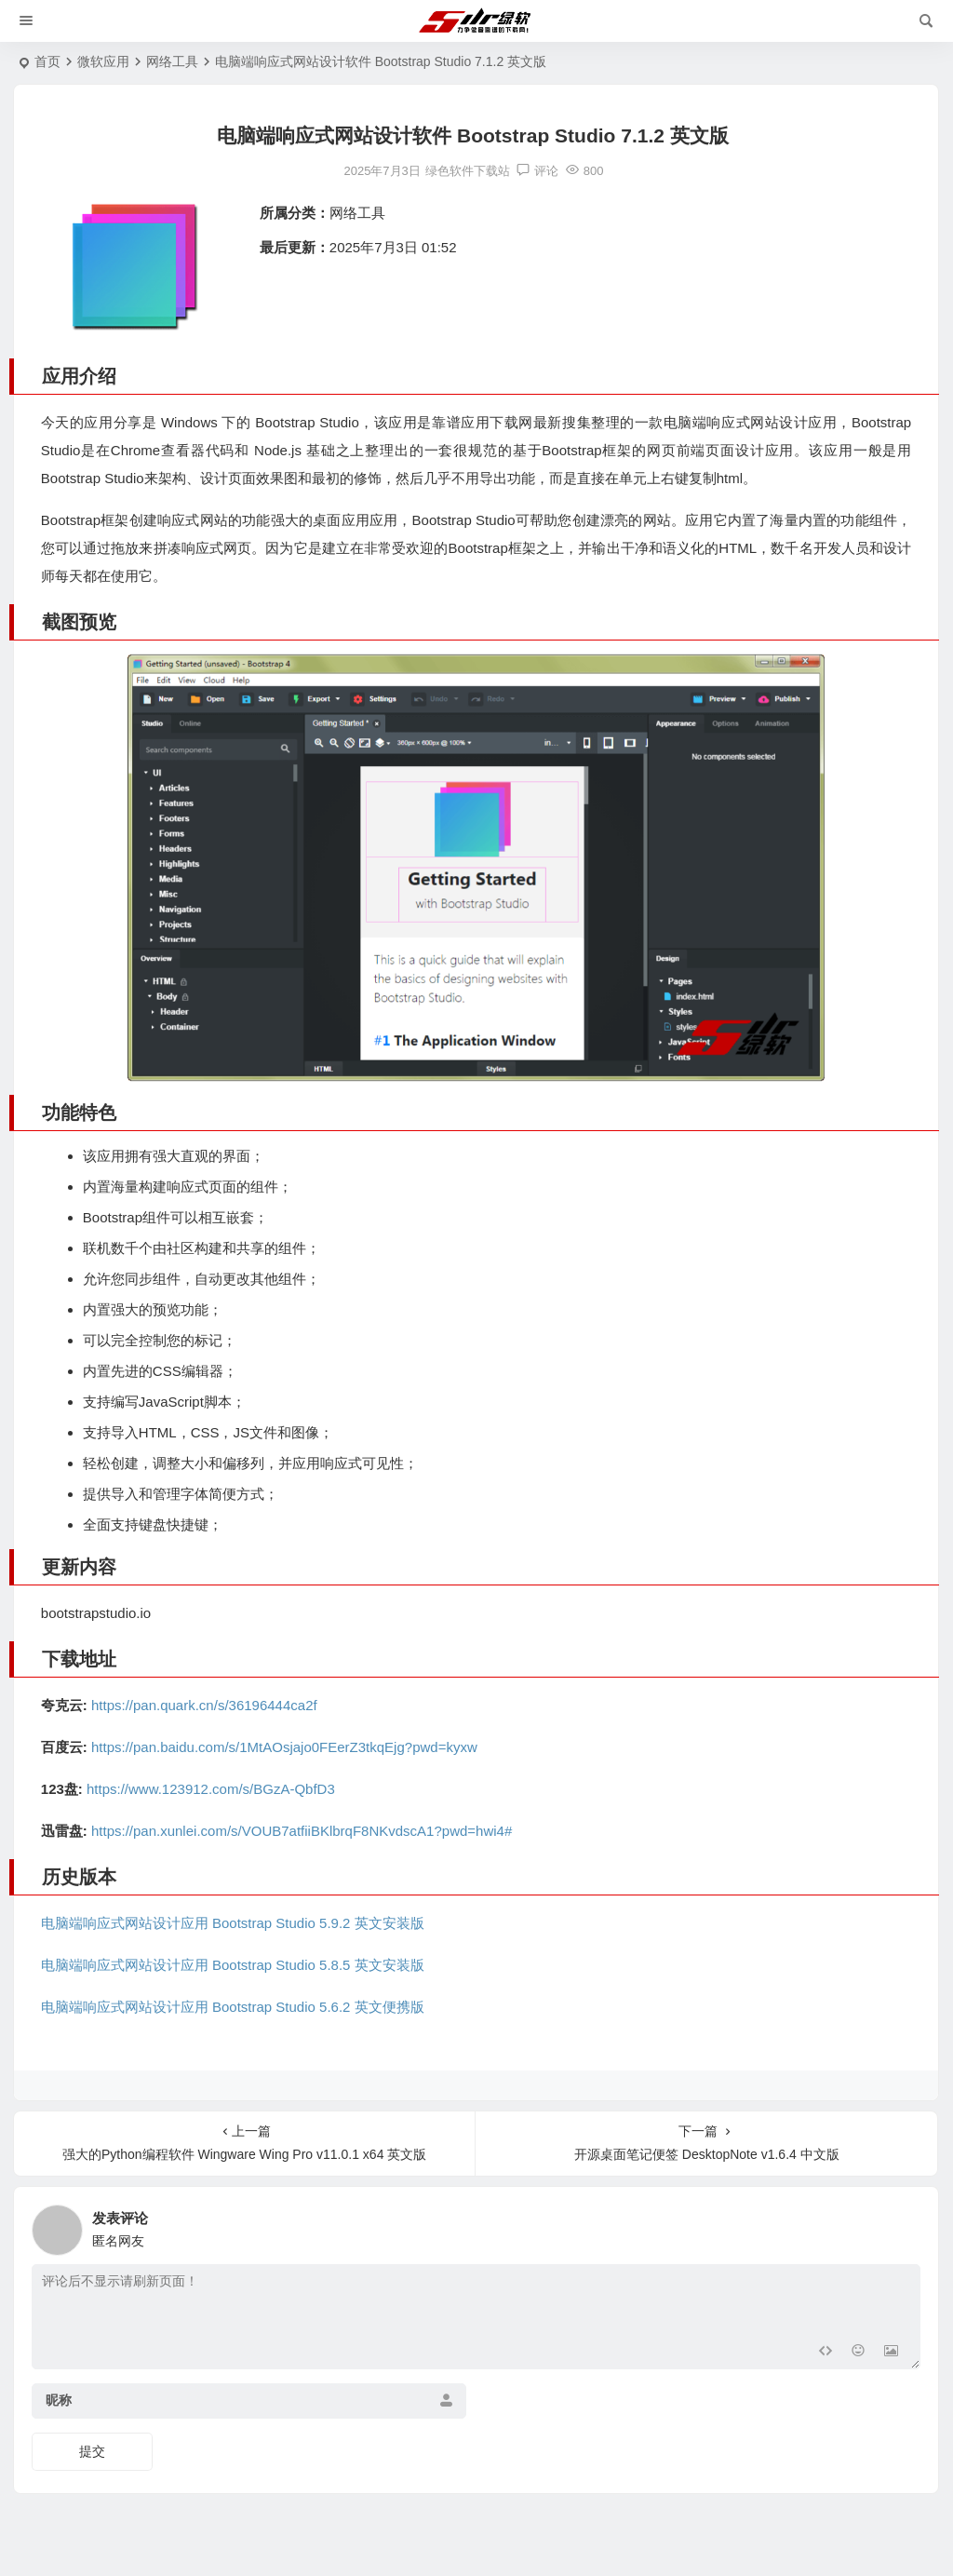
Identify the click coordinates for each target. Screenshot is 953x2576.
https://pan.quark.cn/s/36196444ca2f (204, 1705)
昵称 (59, 2400)
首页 (47, 61)
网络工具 (172, 61)
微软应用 (103, 61)
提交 (92, 2451)
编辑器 (202, 1371)
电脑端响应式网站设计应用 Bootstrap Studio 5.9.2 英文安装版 (232, 1923)
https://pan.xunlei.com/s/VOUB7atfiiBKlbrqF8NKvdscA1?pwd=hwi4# (301, 1831)
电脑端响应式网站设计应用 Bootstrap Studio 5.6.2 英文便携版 (232, 2007)
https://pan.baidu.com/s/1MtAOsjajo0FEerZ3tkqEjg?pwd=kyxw (284, 1747)
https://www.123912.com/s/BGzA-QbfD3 (211, 1789)
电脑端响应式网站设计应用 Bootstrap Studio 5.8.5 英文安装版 (232, 1965)
